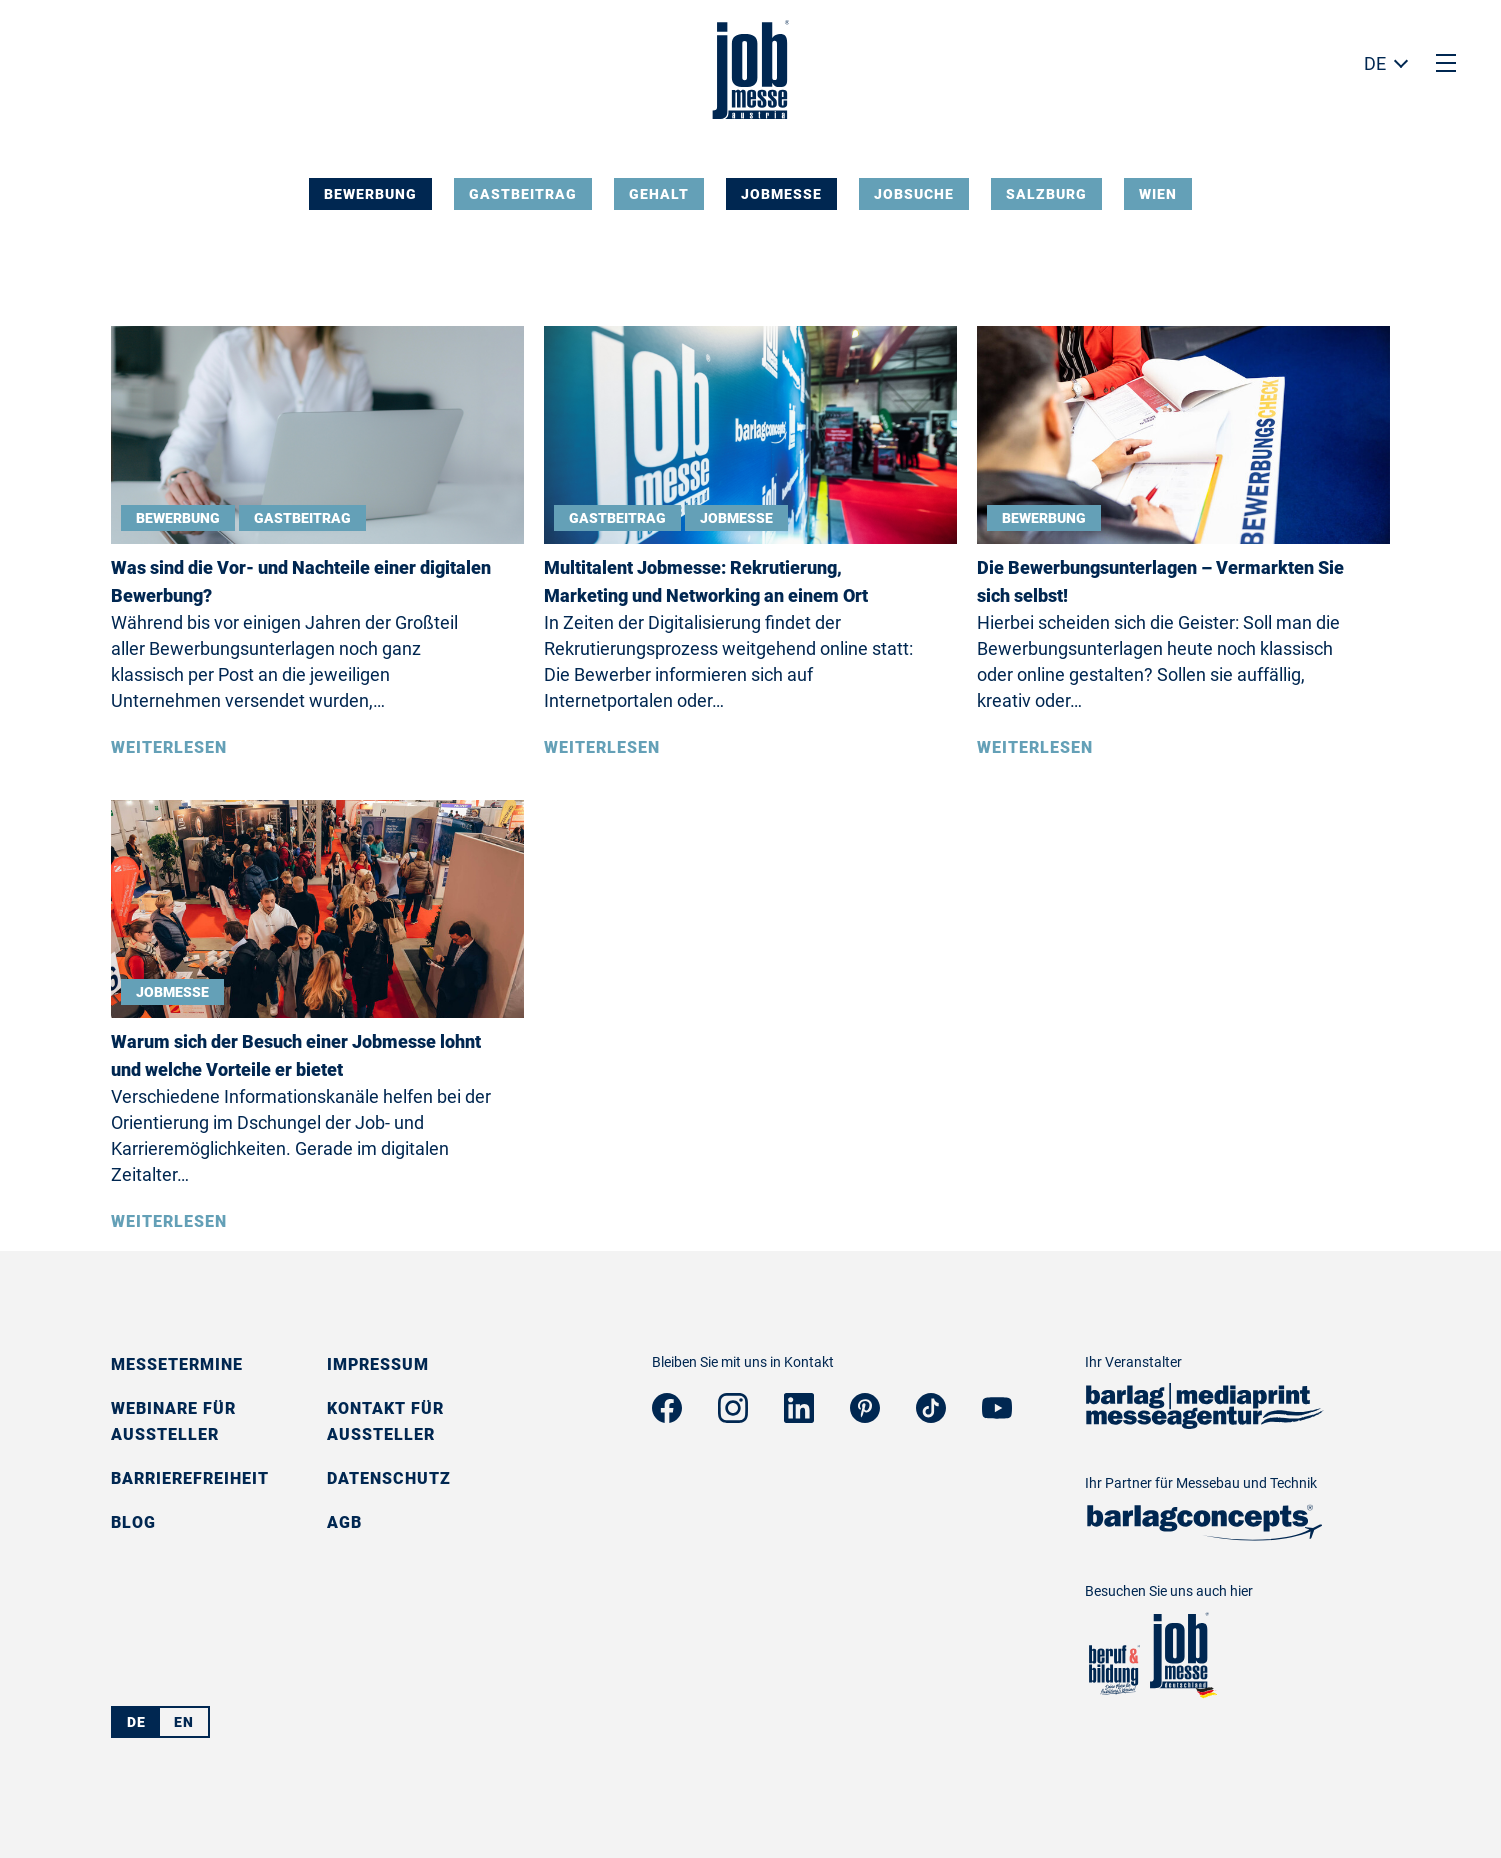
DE (1375, 63)
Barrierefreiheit (190, 1478)
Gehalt (659, 194)
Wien (1158, 194)
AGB (344, 1522)
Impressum (378, 1364)
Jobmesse (781, 194)
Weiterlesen (169, 747)
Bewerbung (370, 194)
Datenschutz (389, 1478)
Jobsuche (914, 194)
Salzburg (1046, 194)
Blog (133, 1522)
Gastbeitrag (523, 194)
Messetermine (177, 1364)
